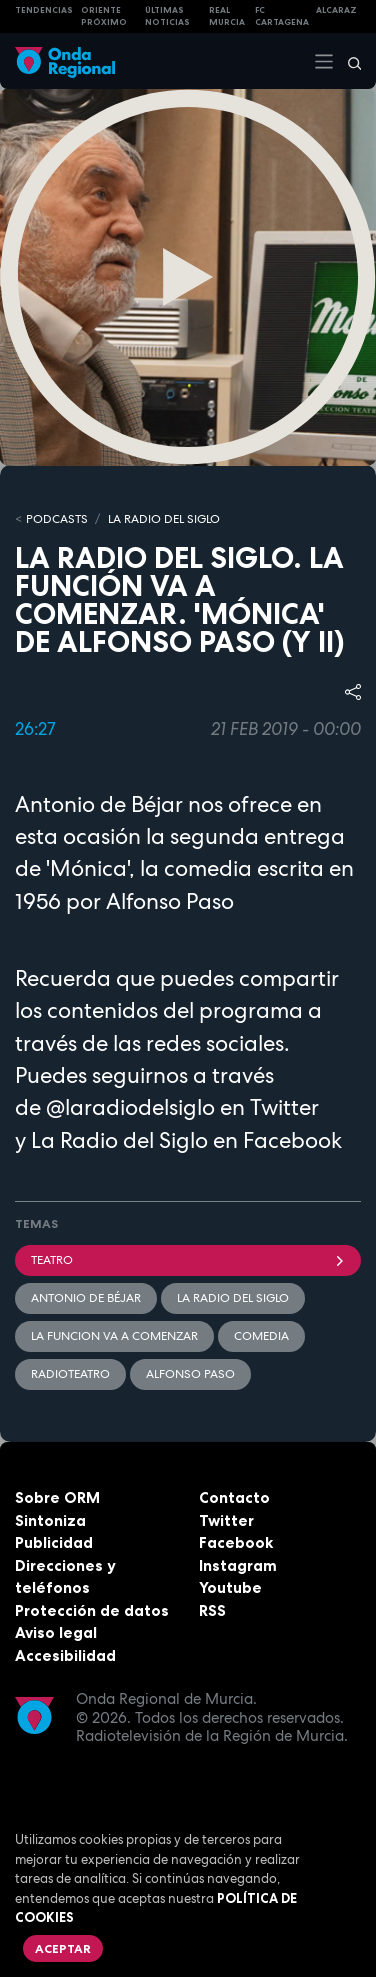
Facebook (236, 1542)
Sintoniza (50, 1520)
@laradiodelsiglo (130, 1107)
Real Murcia (227, 16)
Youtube (230, 1587)
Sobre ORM (57, 1497)
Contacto (234, 1497)
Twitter (226, 1520)
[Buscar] (348, 61)
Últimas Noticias (167, 16)
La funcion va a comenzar (114, 1336)
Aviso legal (56, 1632)
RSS (212, 1610)
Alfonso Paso (190, 1374)
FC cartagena (282, 16)
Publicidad (54, 1542)
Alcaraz (336, 10)
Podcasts (57, 519)
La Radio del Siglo (164, 519)
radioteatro (70, 1374)
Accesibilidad (65, 1655)
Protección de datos (92, 1610)
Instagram (238, 1565)
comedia (261, 1336)
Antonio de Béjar (86, 1298)
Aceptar (63, 1948)
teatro (188, 1260)
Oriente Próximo (104, 16)
